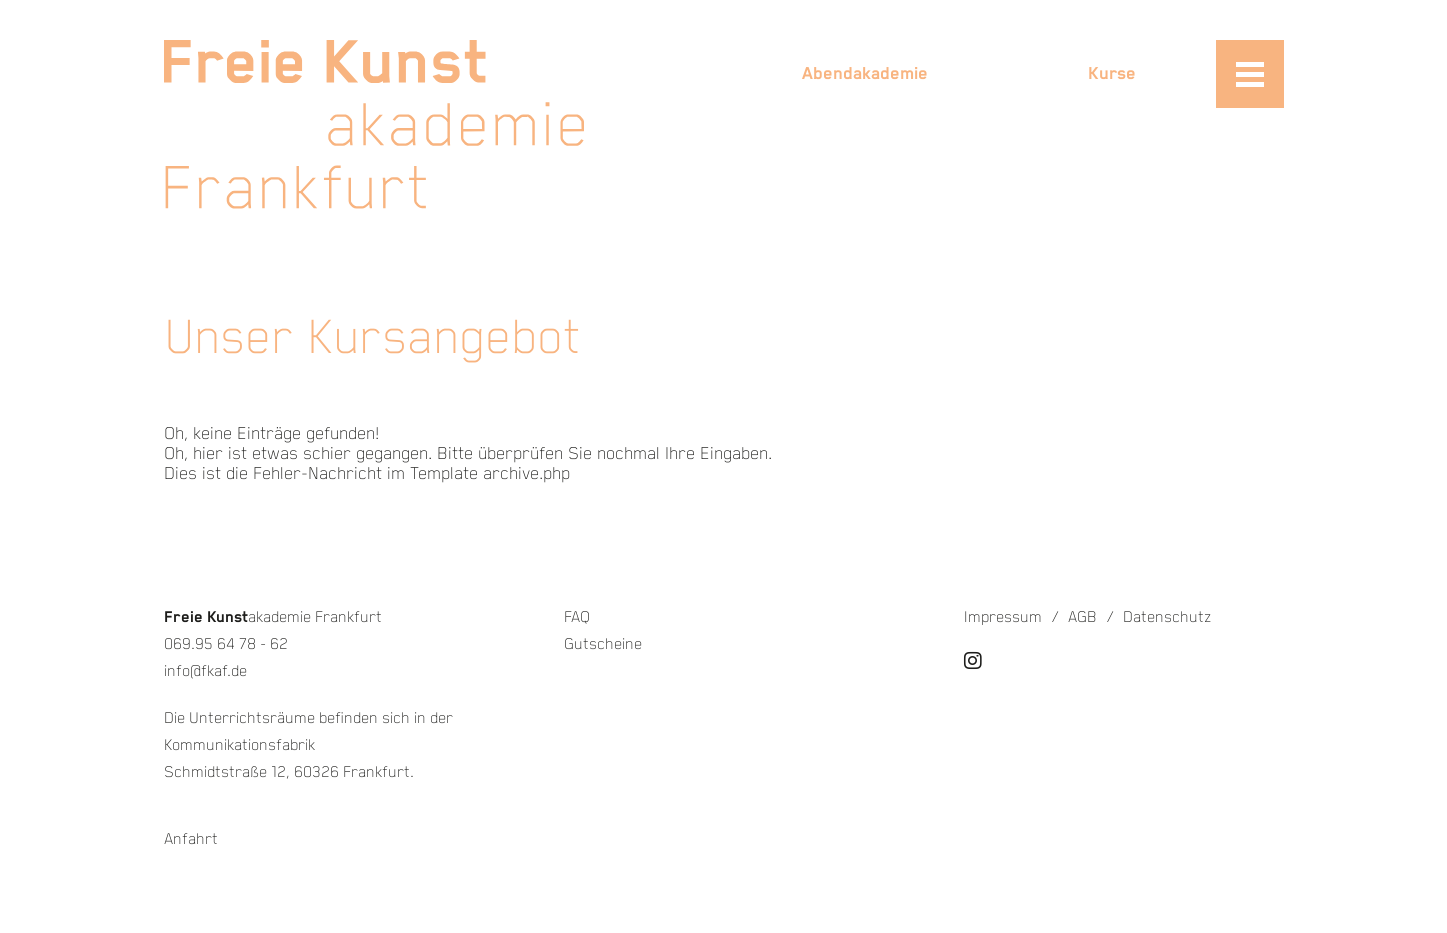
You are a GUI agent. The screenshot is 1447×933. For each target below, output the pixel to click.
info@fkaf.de (205, 671)
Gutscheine (603, 644)
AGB (1082, 617)
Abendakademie (865, 74)
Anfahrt (191, 839)
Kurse (1112, 74)
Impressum (1003, 617)
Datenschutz (1167, 617)
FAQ (577, 617)
